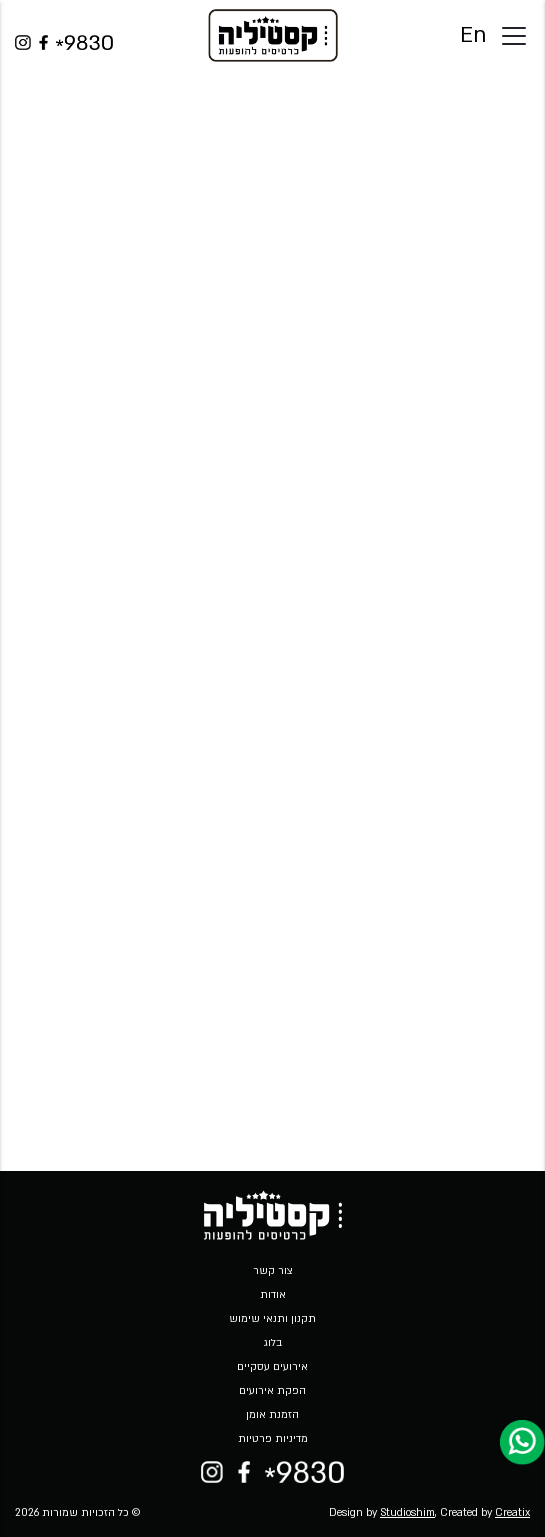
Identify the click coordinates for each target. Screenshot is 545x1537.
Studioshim (407, 1513)
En (473, 35)
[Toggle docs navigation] (514, 36)
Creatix (512, 1513)
